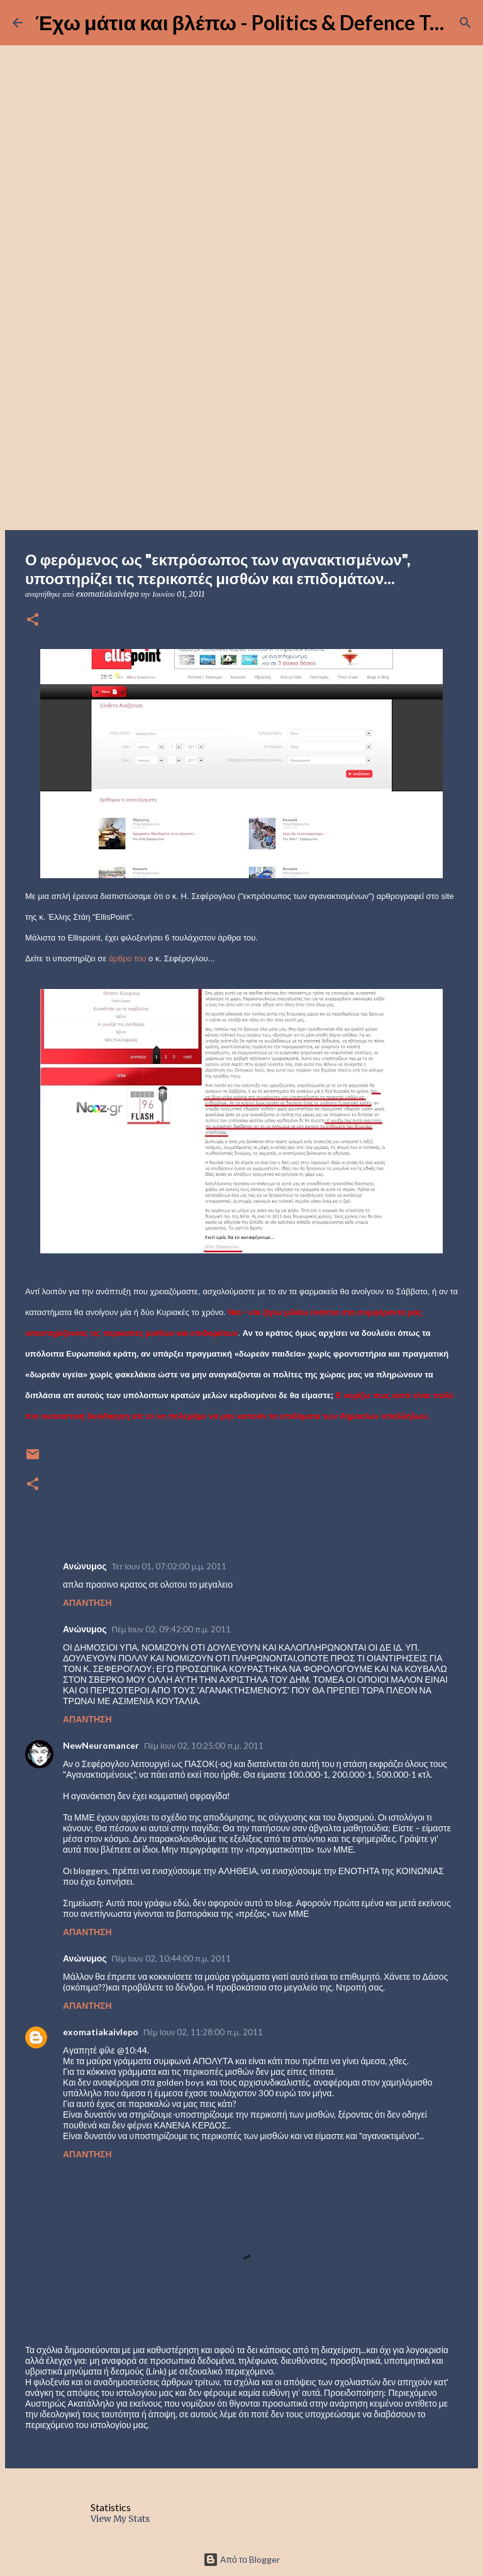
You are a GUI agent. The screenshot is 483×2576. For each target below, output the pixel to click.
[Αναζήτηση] (465, 23)
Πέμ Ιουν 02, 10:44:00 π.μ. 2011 (171, 1958)
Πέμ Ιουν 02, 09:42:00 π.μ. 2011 (171, 1629)
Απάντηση (87, 1602)
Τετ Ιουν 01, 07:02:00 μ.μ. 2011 (169, 1566)
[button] (32, 620)
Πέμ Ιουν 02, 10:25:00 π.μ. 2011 (204, 1746)
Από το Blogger (241, 2559)
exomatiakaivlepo (100, 2031)
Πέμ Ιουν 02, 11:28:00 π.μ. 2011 (203, 2032)
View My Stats (120, 2518)
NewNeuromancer (101, 1745)
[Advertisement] (241, 430)
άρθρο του (128, 958)
